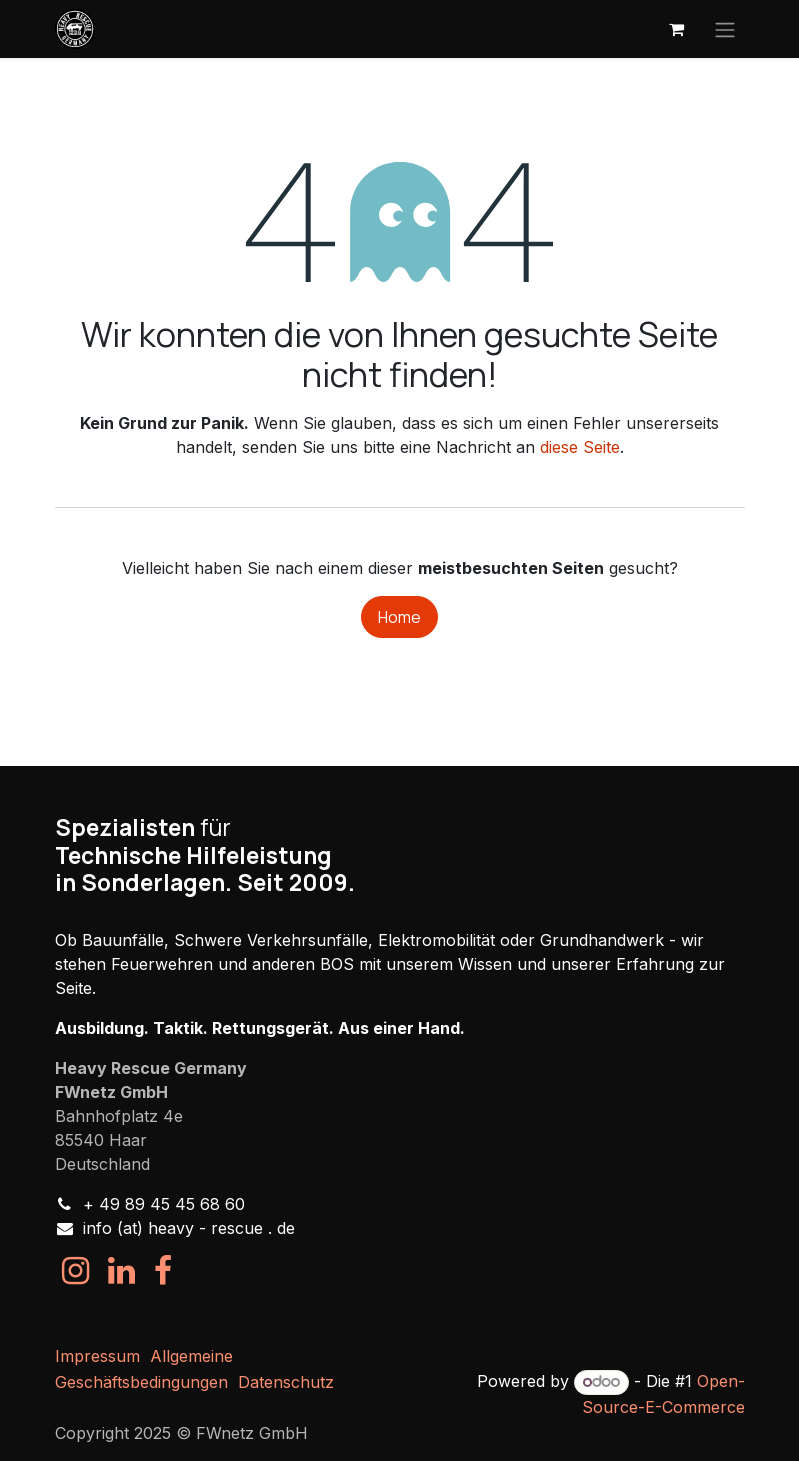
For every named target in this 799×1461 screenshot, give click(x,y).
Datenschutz (286, 1382)
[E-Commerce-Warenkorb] (677, 29)
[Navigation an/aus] (725, 29)
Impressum (97, 1356)
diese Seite (580, 447)
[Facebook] (163, 1271)
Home (399, 617)
